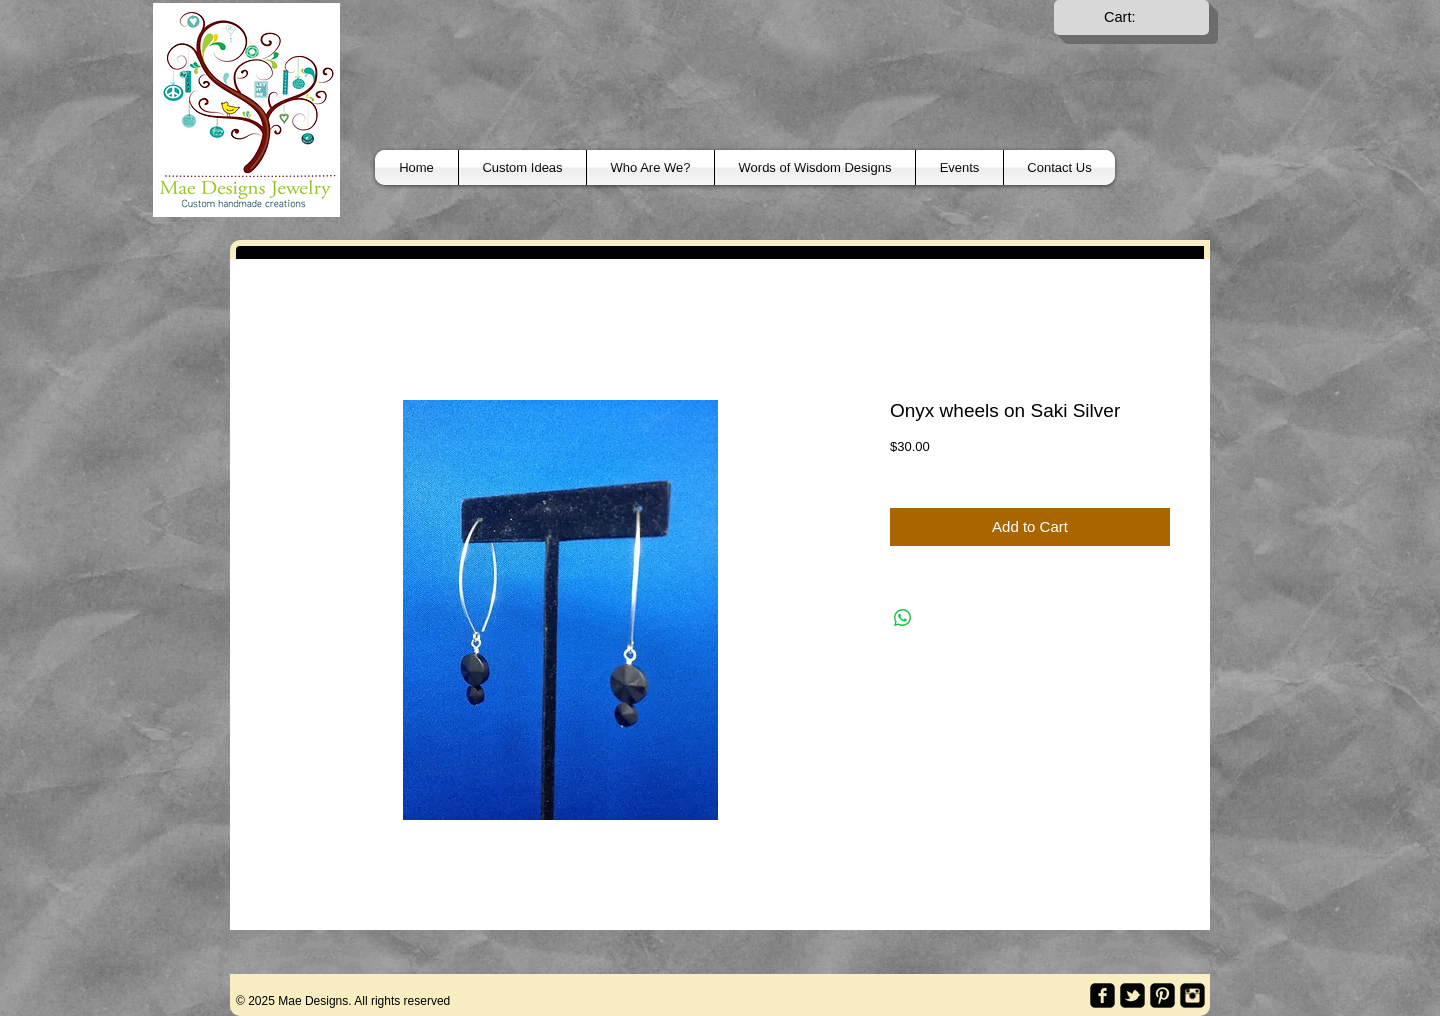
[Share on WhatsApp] (903, 618)
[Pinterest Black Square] (1162, 995)
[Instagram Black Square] (1192, 995)
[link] (1132, 17)
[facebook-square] (1102, 995)
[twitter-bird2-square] (1132, 995)
